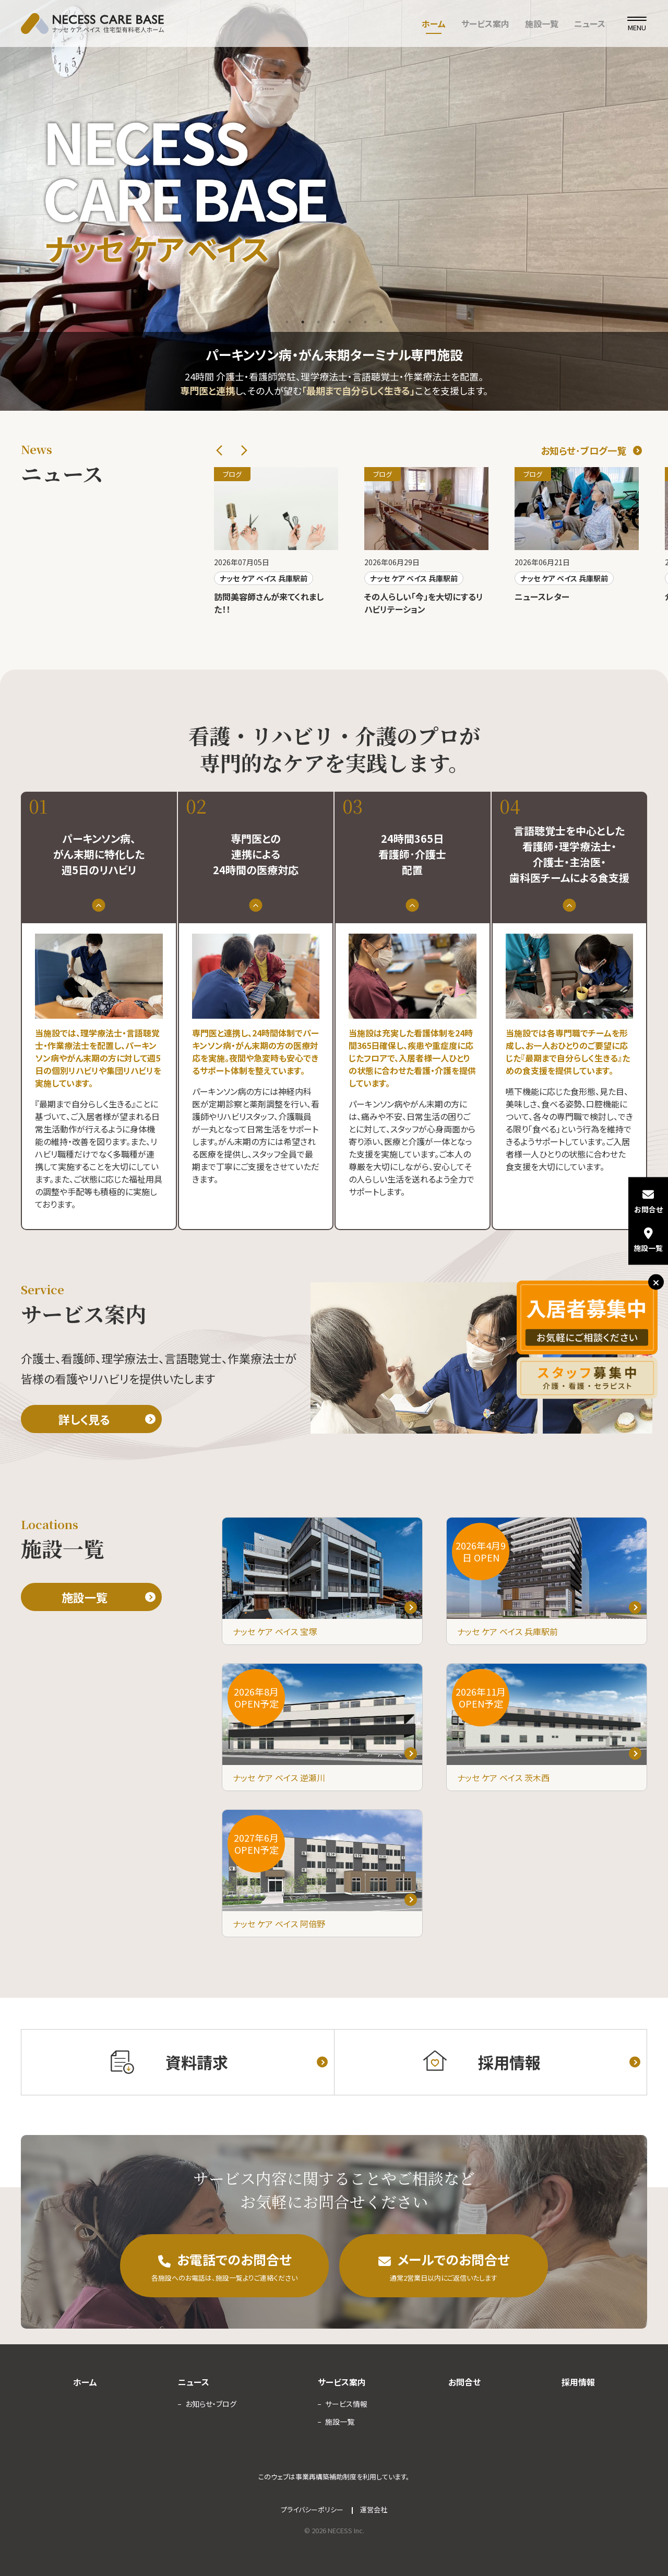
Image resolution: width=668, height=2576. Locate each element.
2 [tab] (302, 322)
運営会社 (373, 2509)
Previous (219, 450)
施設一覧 (541, 23)
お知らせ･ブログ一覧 (583, 450)
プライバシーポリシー (312, 2509)
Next (244, 450)
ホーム (434, 23)
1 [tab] (287, 322)
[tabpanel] (334, 205)
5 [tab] (349, 322)
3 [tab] (318, 322)
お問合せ (464, 2382)
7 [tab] (381, 322)
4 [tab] (334, 322)
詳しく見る (84, 1419)
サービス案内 (485, 23)
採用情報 (578, 2382)
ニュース (589, 23)
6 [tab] (365, 322)
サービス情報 (346, 2404)
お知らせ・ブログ (210, 2404)
